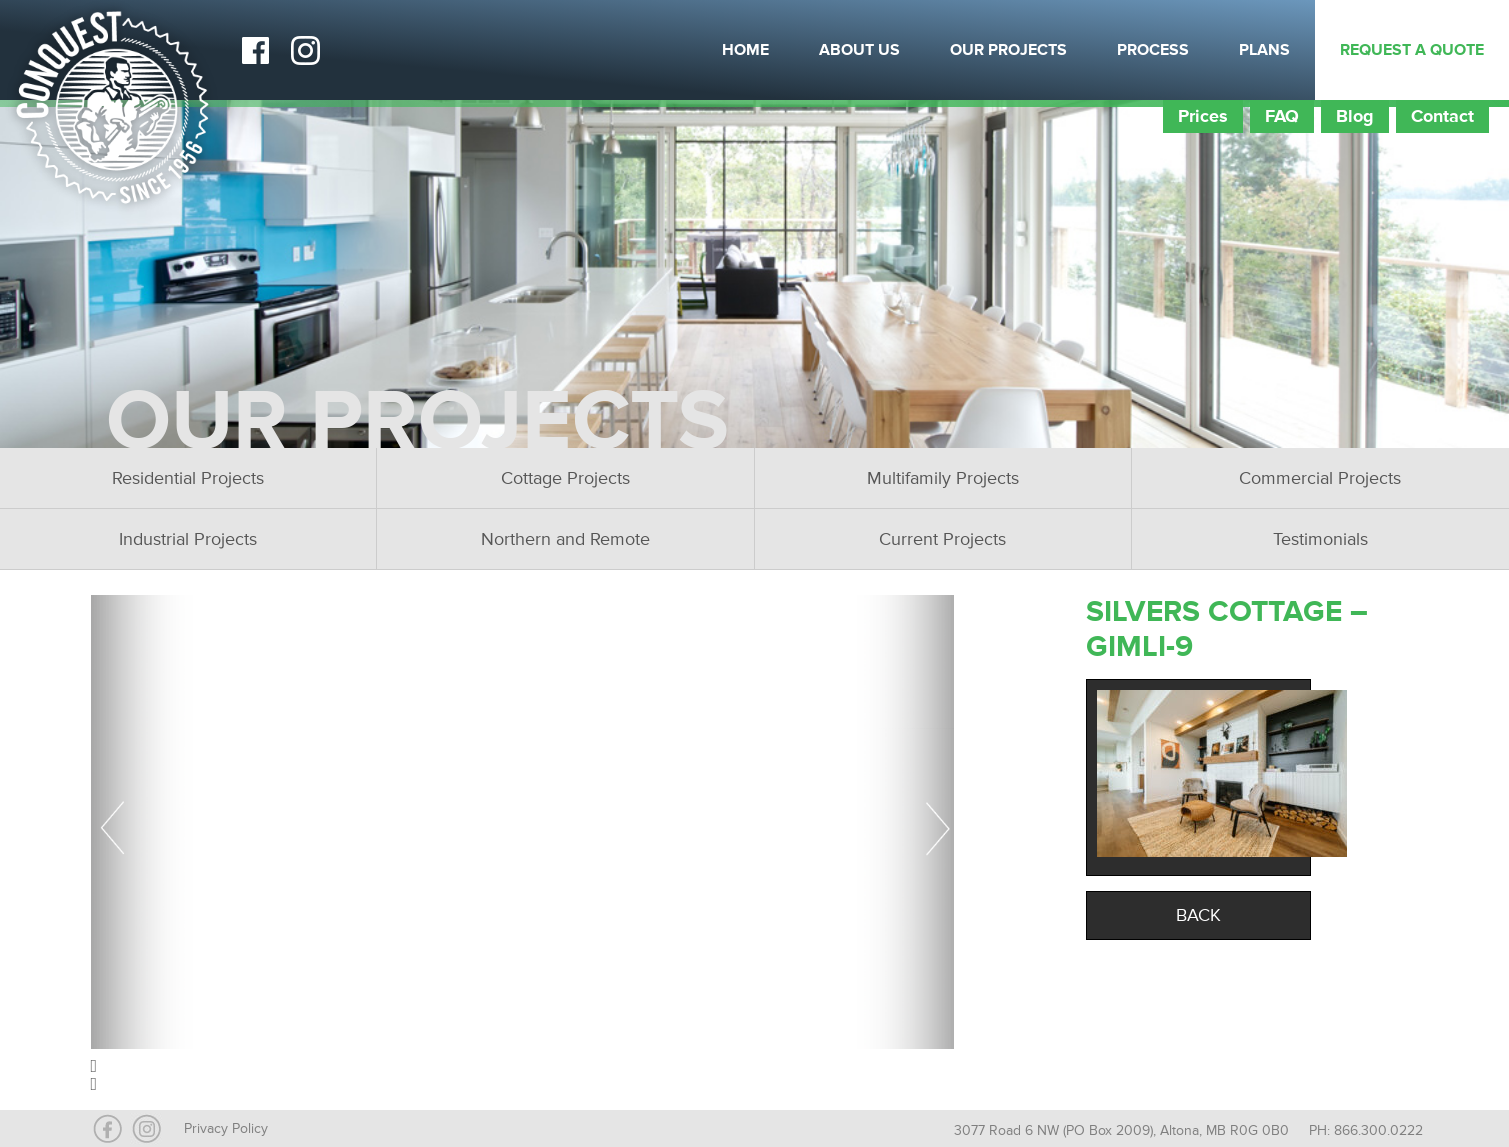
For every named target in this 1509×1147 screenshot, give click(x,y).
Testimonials (1320, 539)
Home (745, 50)
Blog (1355, 116)
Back (1198, 915)
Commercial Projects (1320, 478)
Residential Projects (188, 478)
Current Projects (942, 539)
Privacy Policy (226, 1128)
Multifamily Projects (943, 478)
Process (1153, 50)
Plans (1264, 50)
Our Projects (1008, 50)
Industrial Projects (188, 539)
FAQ (1282, 116)
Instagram (305, 50)
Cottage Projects (565, 478)
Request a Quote (1412, 50)
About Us (859, 50)
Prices (1203, 116)
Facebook (255, 50)
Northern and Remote (565, 539)
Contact (1442, 116)
